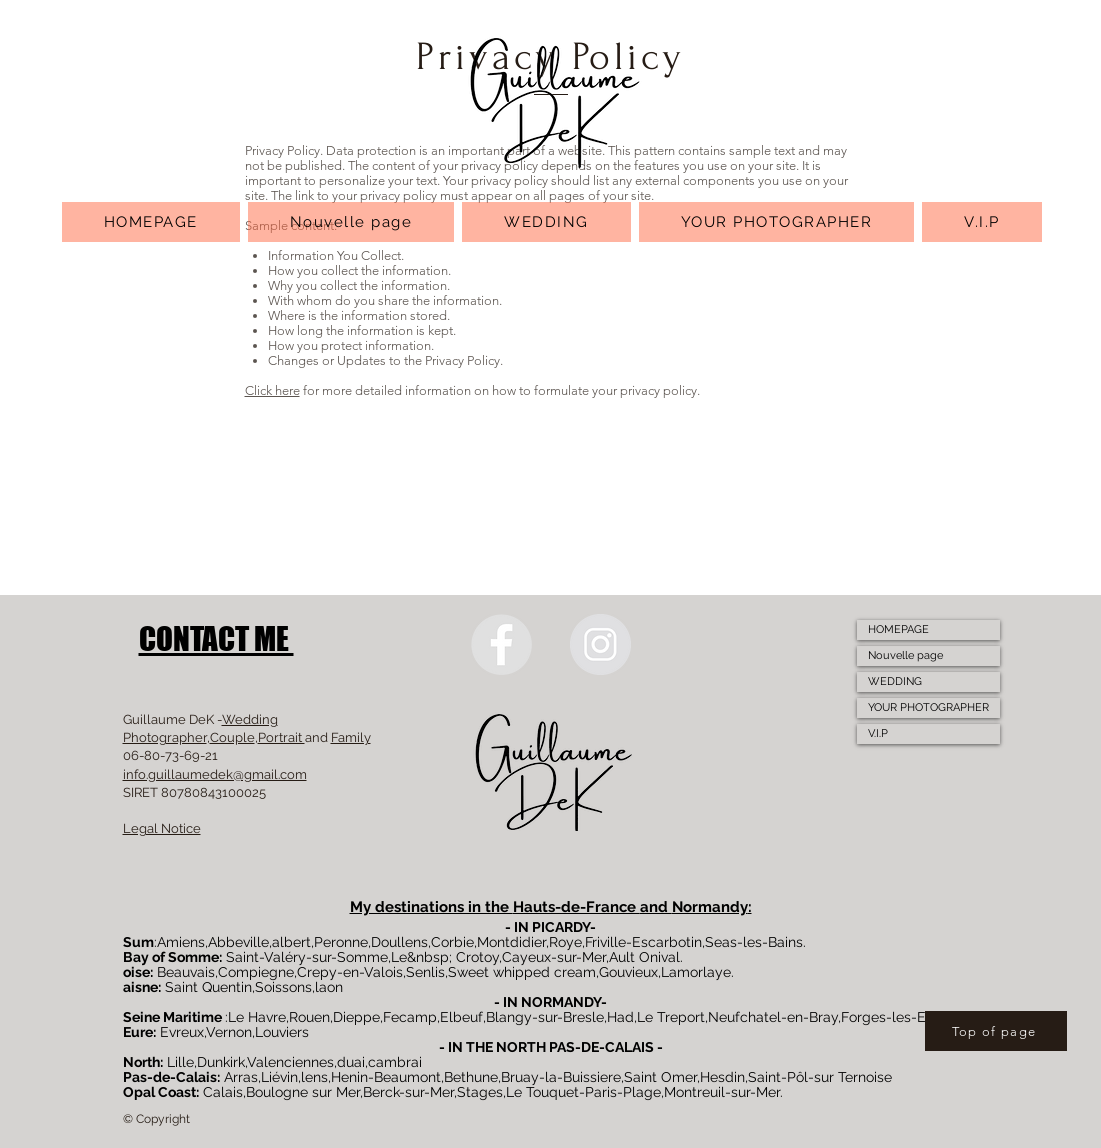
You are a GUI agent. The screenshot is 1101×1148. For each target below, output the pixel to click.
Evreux (182, 1032)
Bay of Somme (171, 957)
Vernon (229, 1032)
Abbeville (238, 942)
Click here (272, 390)
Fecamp (410, 1017)
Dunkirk (221, 1062)
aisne (140, 987)
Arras (241, 1077)
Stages (480, 1092)
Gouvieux (628, 972)
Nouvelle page (905, 655)
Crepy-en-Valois (350, 972)
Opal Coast (159, 1092)
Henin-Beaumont (386, 1077)
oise (136, 972)
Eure (138, 1032)
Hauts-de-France (576, 907)
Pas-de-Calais (170, 1077)
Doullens (399, 942)
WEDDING (895, 681)
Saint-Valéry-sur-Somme (307, 957)
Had (620, 1017)
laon (329, 987)
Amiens (181, 942)
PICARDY (561, 927)
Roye (565, 942)
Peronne (341, 942)
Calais (223, 1092)
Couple (232, 737)
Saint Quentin (208, 987)
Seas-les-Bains (754, 942)
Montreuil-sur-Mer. (723, 1092)
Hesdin (722, 1077)
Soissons (283, 987)
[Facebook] (501, 644)
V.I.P (878, 733)
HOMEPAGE (898, 629)
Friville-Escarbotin (643, 942)
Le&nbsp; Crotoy (445, 957)
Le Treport (671, 1017)
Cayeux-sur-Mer (554, 957)
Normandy (710, 907)
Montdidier (511, 942)
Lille (180, 1062)
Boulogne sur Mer (303, 1092)
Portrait (281, 737)
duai (351, 1062)
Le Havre (257, 1017)
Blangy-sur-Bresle (545, 1017)
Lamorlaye (696, 972)
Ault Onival (644, 957)
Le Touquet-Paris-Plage (583, 1092)
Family (351, 737)
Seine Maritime (172, 1017)
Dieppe (356, 1017)
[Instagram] (600, 644)
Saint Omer (660, 1077)
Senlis (425, 972)
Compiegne (256, 972)
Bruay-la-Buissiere (561, 1077)
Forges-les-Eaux (895, 1017)
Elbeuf (461, 1017)
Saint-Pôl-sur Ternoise (820, 1077)
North (141, 1062)
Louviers (282, 1032)
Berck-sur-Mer (408, 1092)
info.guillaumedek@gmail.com (215, 774)
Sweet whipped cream (522, 972)
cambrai (395, 1062)
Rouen (309, 1017)
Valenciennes (290, 1062)
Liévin (279, 1077)
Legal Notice (162, 828)
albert (291, 942)
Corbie (452, 942)
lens (314, 1077)
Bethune (471, 1077)
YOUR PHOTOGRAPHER (928, 707)
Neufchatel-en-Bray (773, 1017)
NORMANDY (561, 1002)
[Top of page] (996, 1031)
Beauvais (186, 972)
